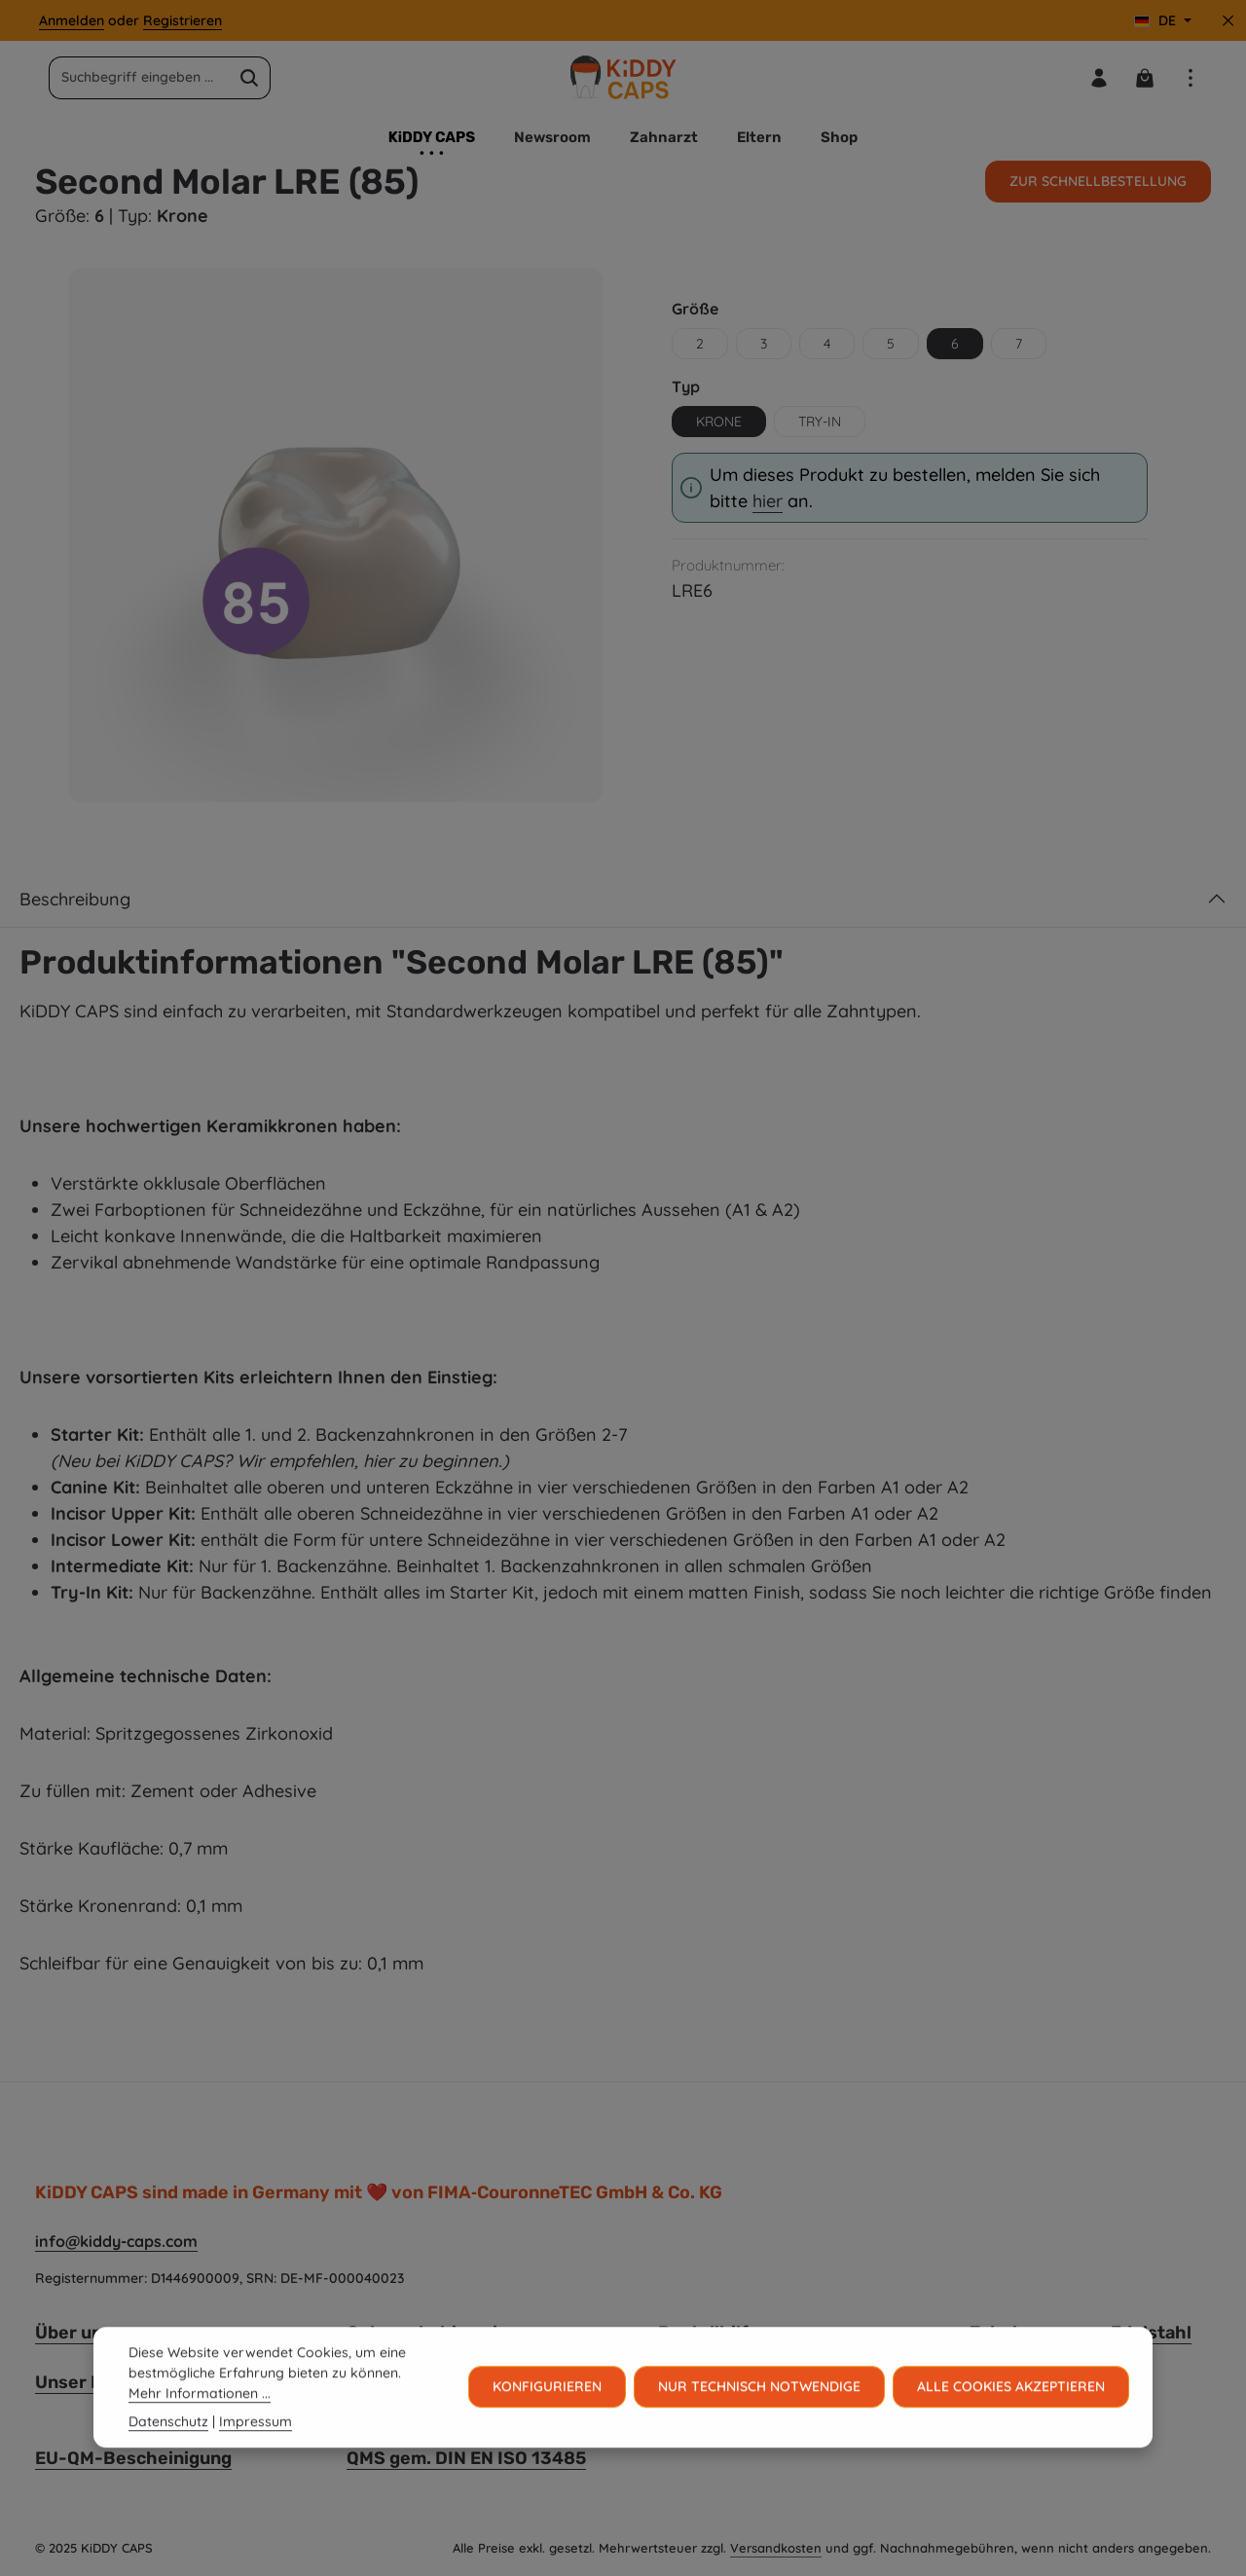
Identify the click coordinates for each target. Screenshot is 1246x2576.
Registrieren (182, 20)
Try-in (819, 421)
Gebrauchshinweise (432, 2332)
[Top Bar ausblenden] (1228, 21)
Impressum (255, 2454)
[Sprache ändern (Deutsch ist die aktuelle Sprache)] (1162, 21)
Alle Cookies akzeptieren (1011, 2419)
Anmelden (71, 20)
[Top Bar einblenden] (1190, 77)
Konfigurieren (547, 2419)
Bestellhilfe (708, 2332)
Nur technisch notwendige (759, 2419)
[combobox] (139, 77)
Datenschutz (168, 2454)
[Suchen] (250, 77)
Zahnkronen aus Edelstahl (1080, 2332)
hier (767, 501)
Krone (719, 421)
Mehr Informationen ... (199, 2426)
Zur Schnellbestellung (1098, 181)
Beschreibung (74, 899)
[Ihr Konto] (1098, 77)
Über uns (73, 2332)
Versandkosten (776, 2548)
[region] (336, 534)
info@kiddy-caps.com (116, 2241)
